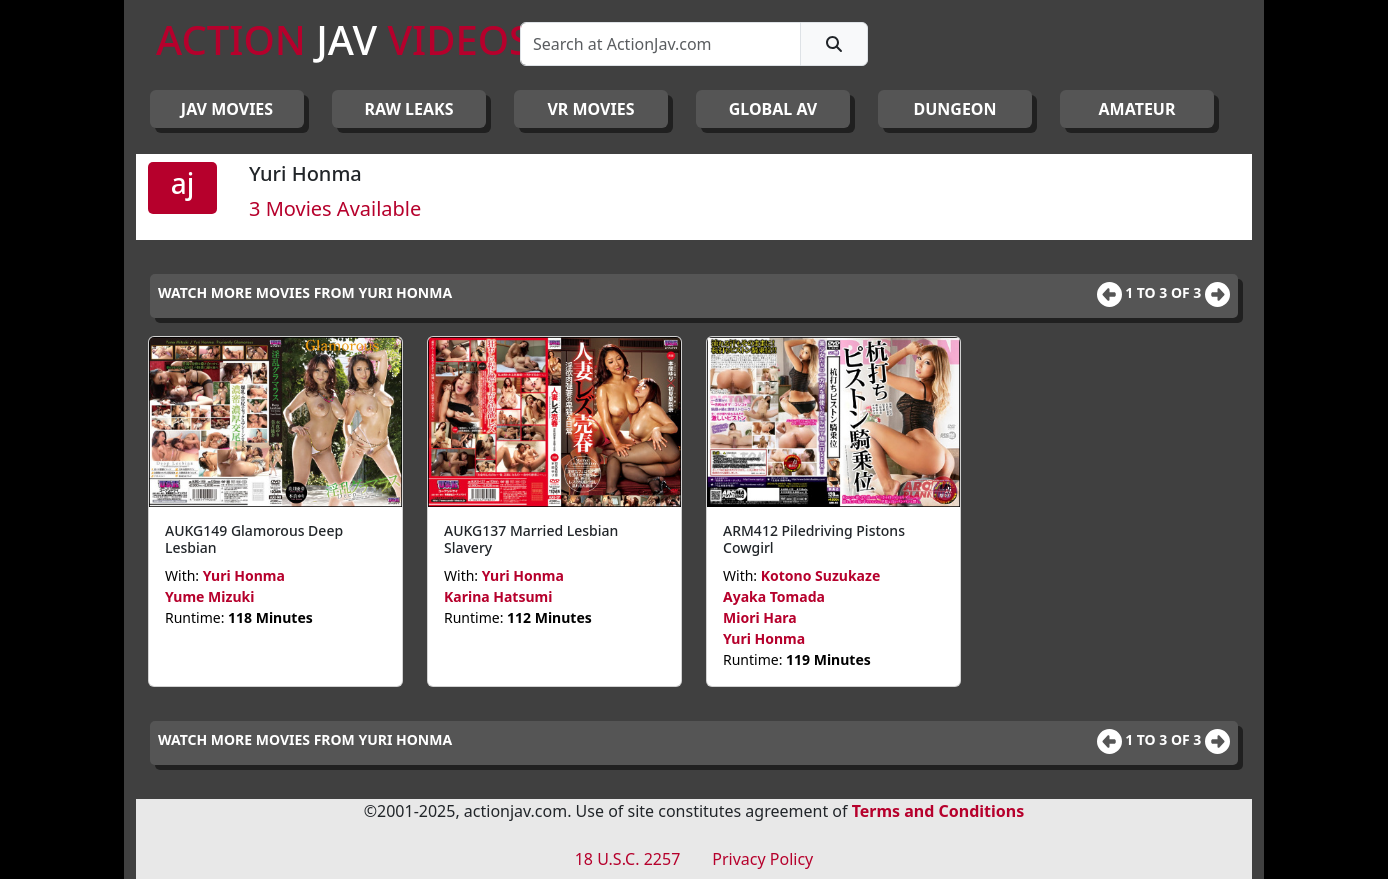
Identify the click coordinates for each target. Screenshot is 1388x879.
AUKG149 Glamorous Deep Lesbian (254, 539)
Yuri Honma (244, 575)
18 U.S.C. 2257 (628, 859)
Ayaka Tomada (774, 596)
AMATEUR (1137, 109)
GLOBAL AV (773, 109)
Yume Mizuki (209, 596)
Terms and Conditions (938, 811)
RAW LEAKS (409, 109)
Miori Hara (760, 617)
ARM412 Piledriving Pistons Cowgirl (814, 539)
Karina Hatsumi (498, 596)
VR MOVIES (590, 109)
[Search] (660, 44)
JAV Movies (227, 109)
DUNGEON (954, 109)
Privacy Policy (762, 859)
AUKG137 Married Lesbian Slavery (531, 539)
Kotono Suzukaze (821, 575)
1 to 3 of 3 (1165, 292)
